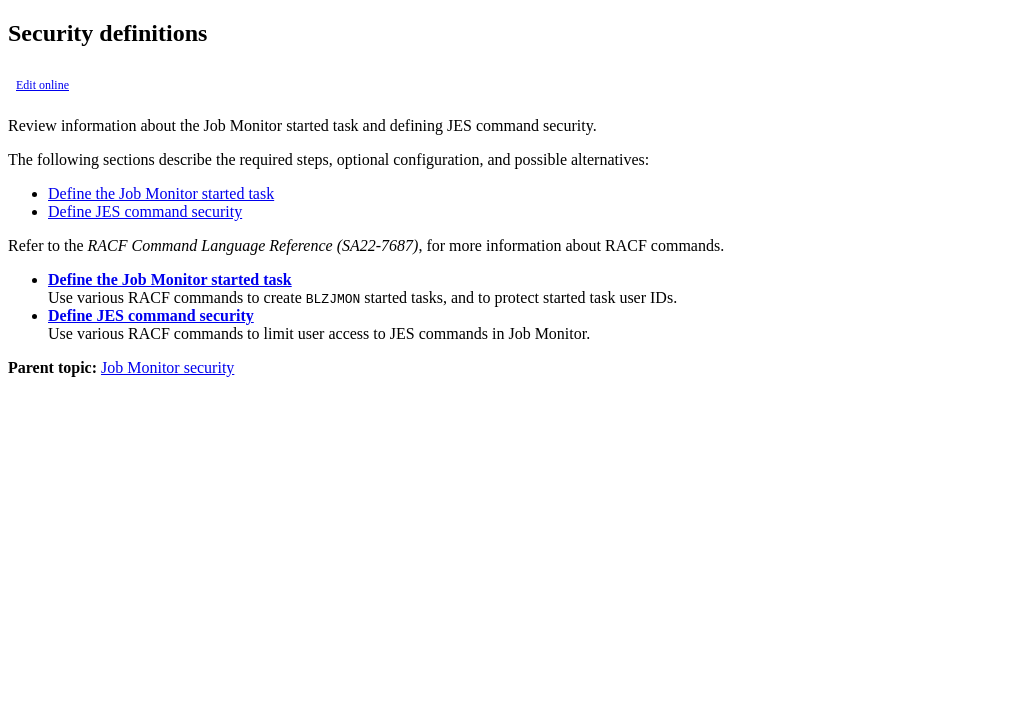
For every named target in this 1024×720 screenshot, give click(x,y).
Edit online (42, 85)
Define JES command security (145, 211)
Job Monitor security (167, 367)
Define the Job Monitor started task (161, 193)
